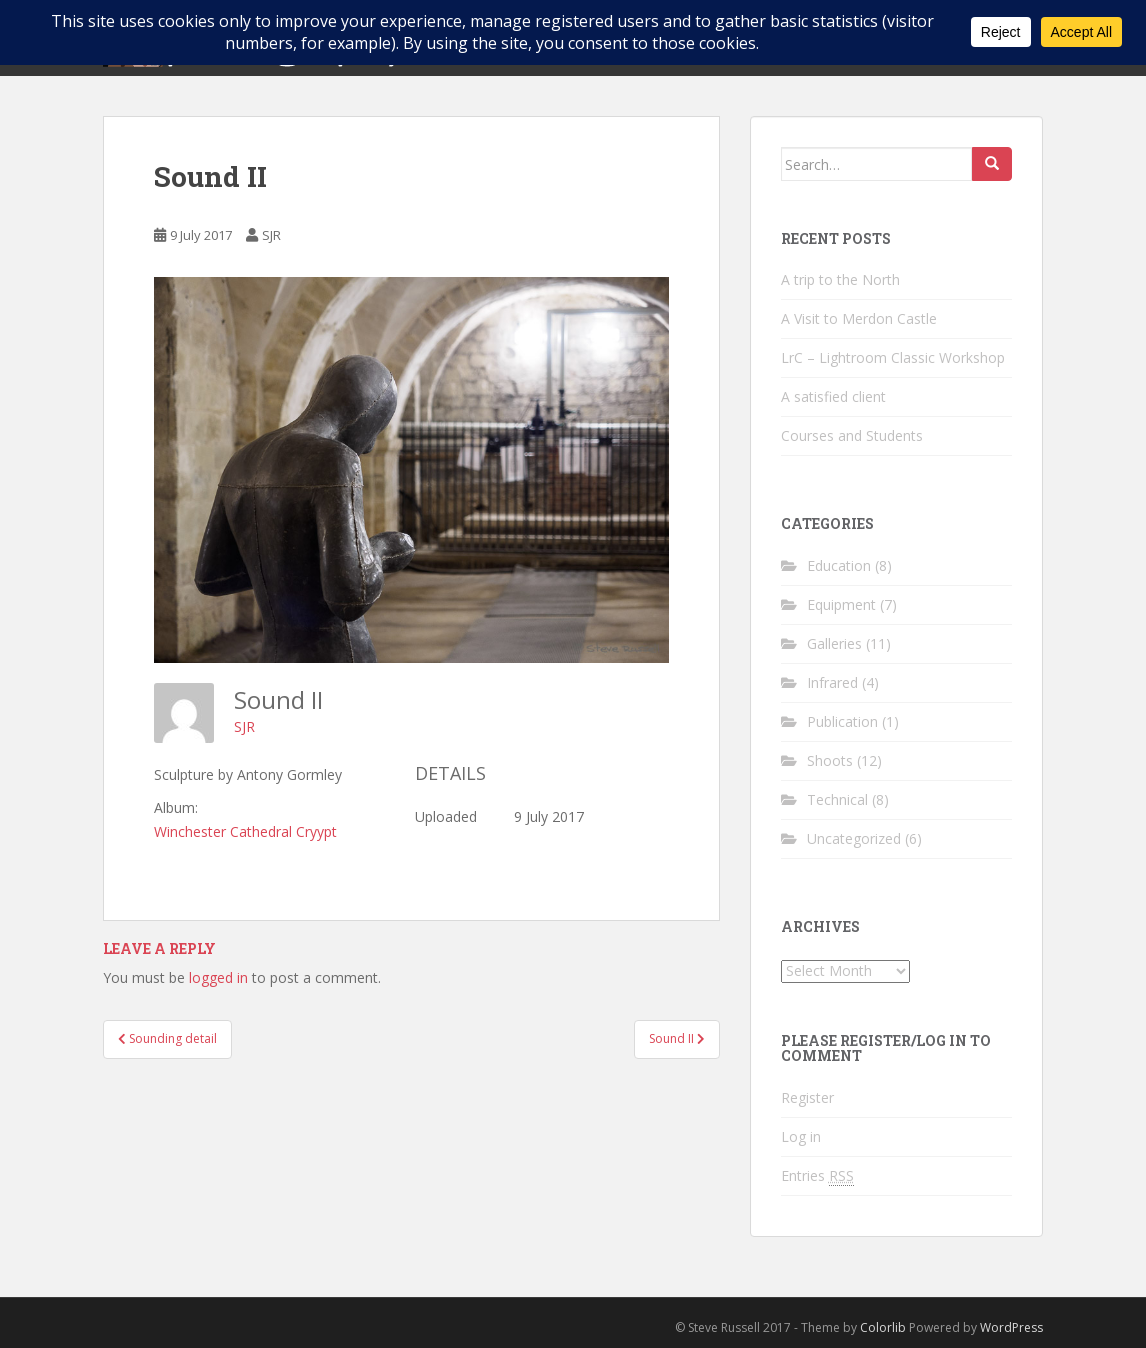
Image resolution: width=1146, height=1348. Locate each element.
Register (807, 1097)
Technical (837, 799)
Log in (801, 1136)
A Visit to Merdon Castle (859, 318)
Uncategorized (854, 838)
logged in (218, 977)
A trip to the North (840, 279)
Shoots (830, 760)
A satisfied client (833, 396)
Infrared (832, 682)
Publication (842, 721)
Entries (817, 1176)
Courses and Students (852, 435)
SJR (271, 235)
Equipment (841, 604)
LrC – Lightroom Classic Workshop (893, 357)
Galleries (834, 643)
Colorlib (883, 1327)
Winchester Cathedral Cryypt (245, 831)
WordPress (1011, 1327)
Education (839, 565)
